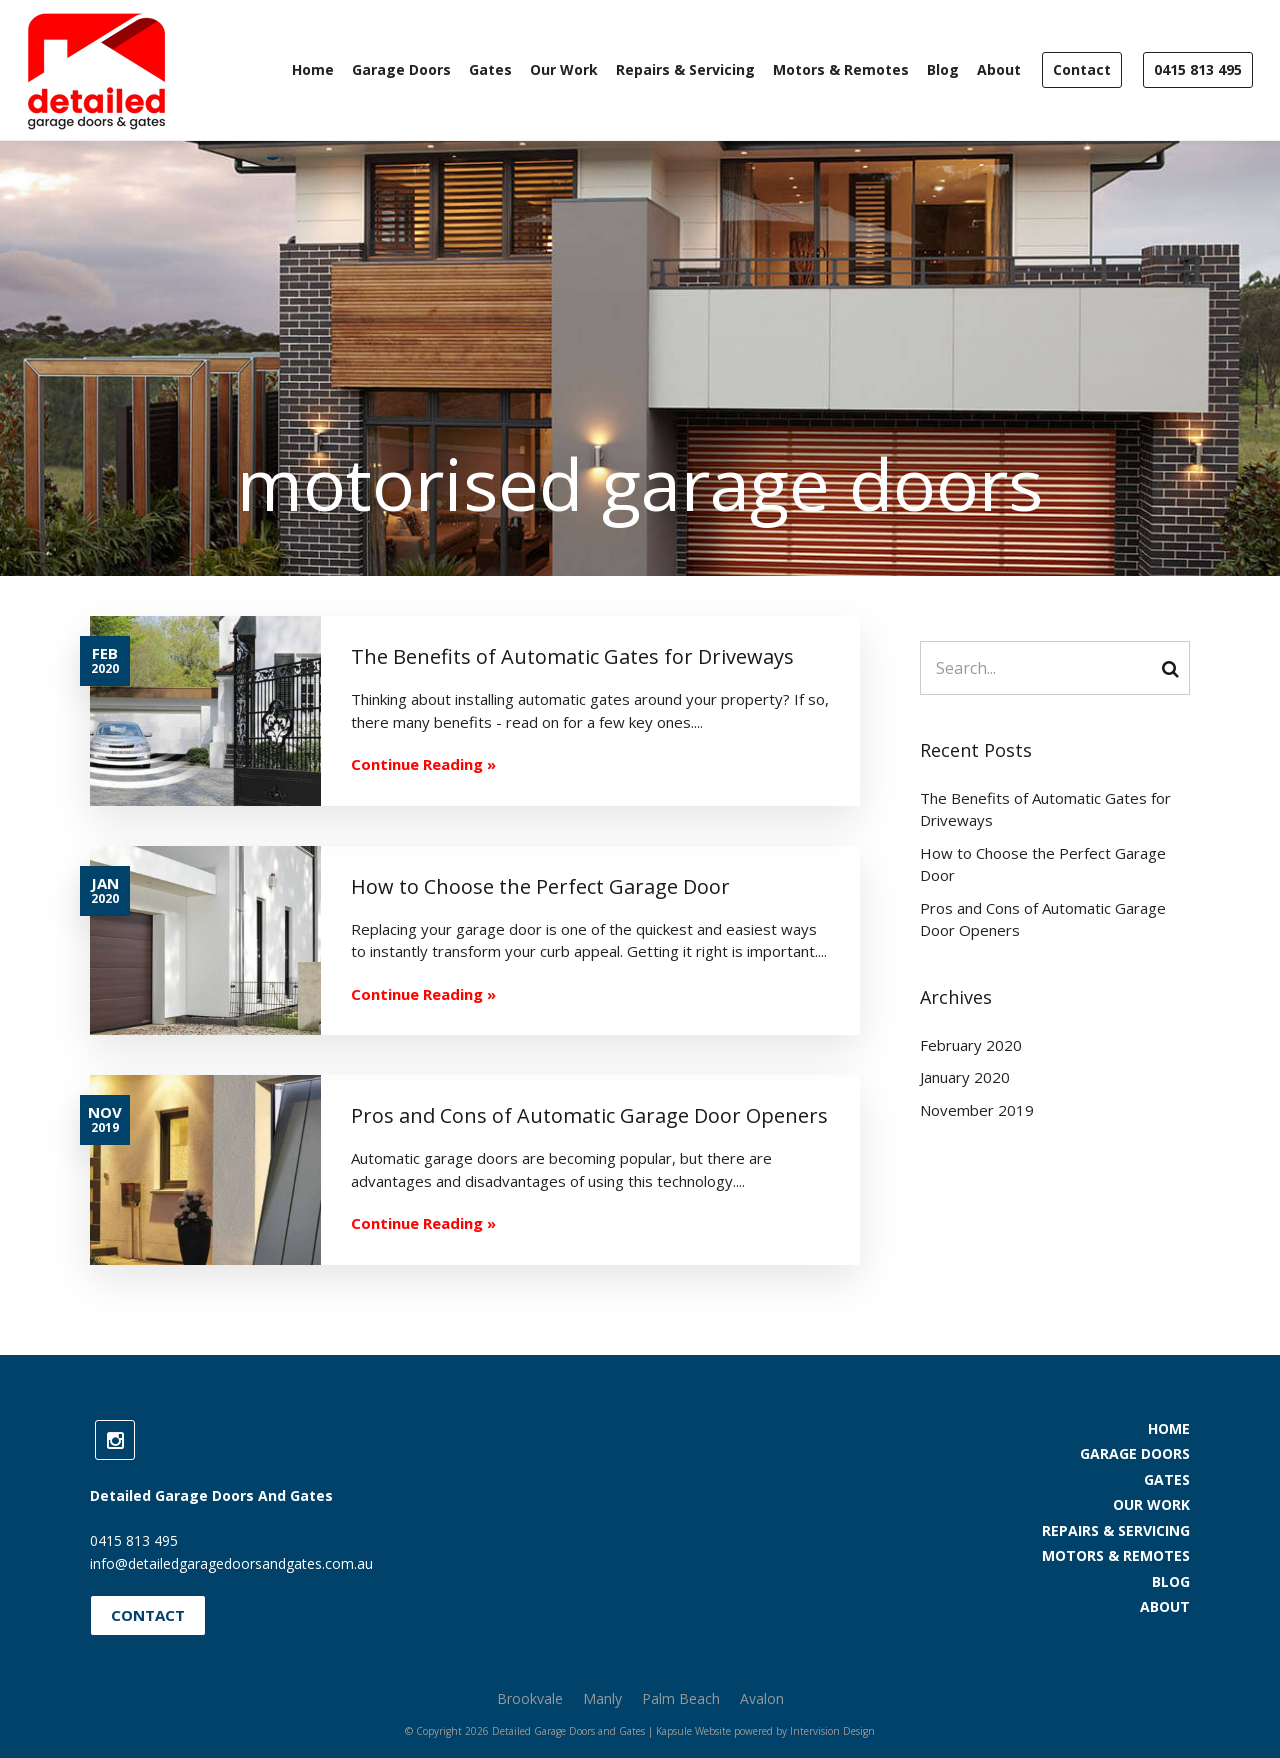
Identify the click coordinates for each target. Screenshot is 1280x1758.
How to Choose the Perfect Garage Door (1043, 864)
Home (313, 69)
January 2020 (965, 1077)
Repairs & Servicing (685, 69)
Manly (602, 1698)
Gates (490, 69)
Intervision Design (832, 1731)
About (999, 69)
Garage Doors (401, 69)
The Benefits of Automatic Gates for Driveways (1045, 809)
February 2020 (971, 1045)
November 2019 (977, 1110)
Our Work (564, 69)
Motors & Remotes (841, 69)
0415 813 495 (1198, 69)
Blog (943, 69)
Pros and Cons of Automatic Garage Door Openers (1043, 919)
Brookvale (530, 1698)
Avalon (762, 1698)
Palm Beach (681, 1698)
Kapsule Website (693, 1731)
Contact (1082, 69)
